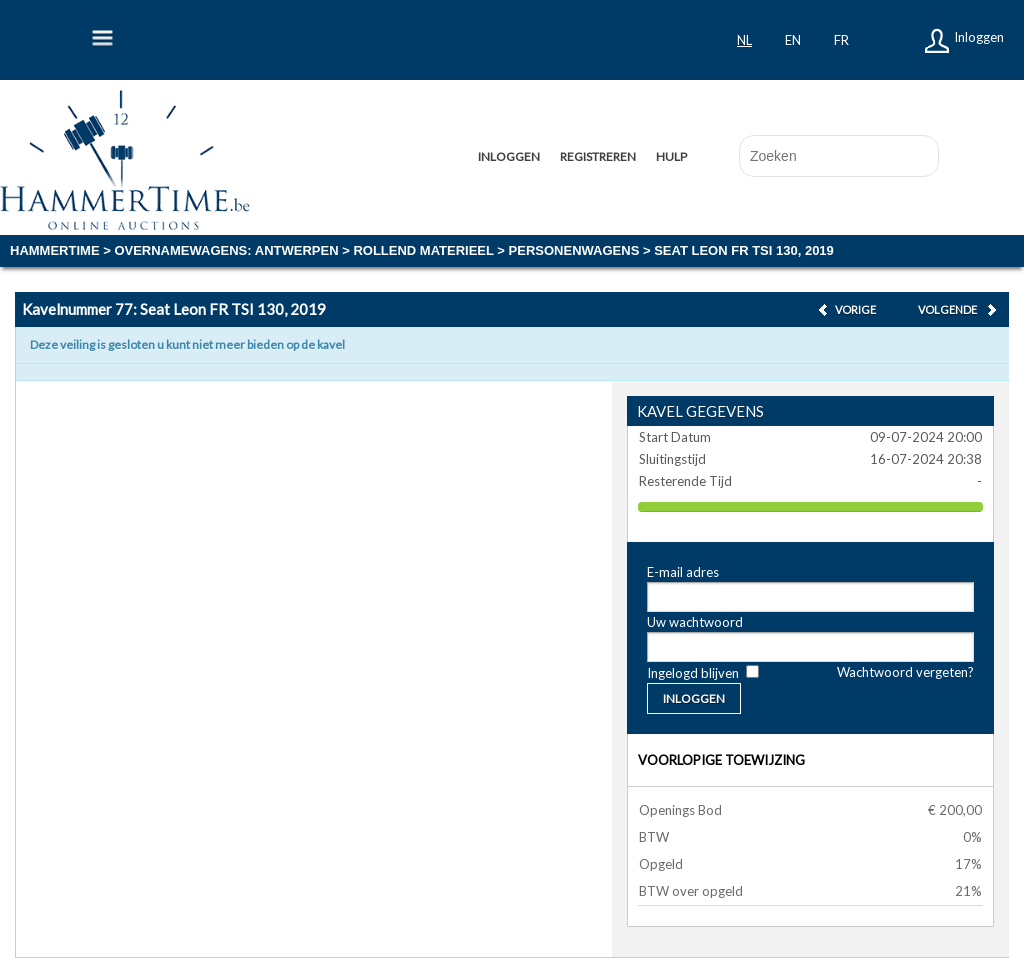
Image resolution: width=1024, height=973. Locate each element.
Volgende (947, 309)
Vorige (855, 309)
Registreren (598, 156)
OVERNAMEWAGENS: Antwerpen (226, 250)
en (793, 40)
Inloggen (979, 37)
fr (841, 40)
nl (744, 40)
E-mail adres (683, 572)
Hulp (671, 156)
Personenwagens (574, 250)
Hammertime (55, 250)
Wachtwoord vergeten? (905, 672)
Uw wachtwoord (695, 622)
